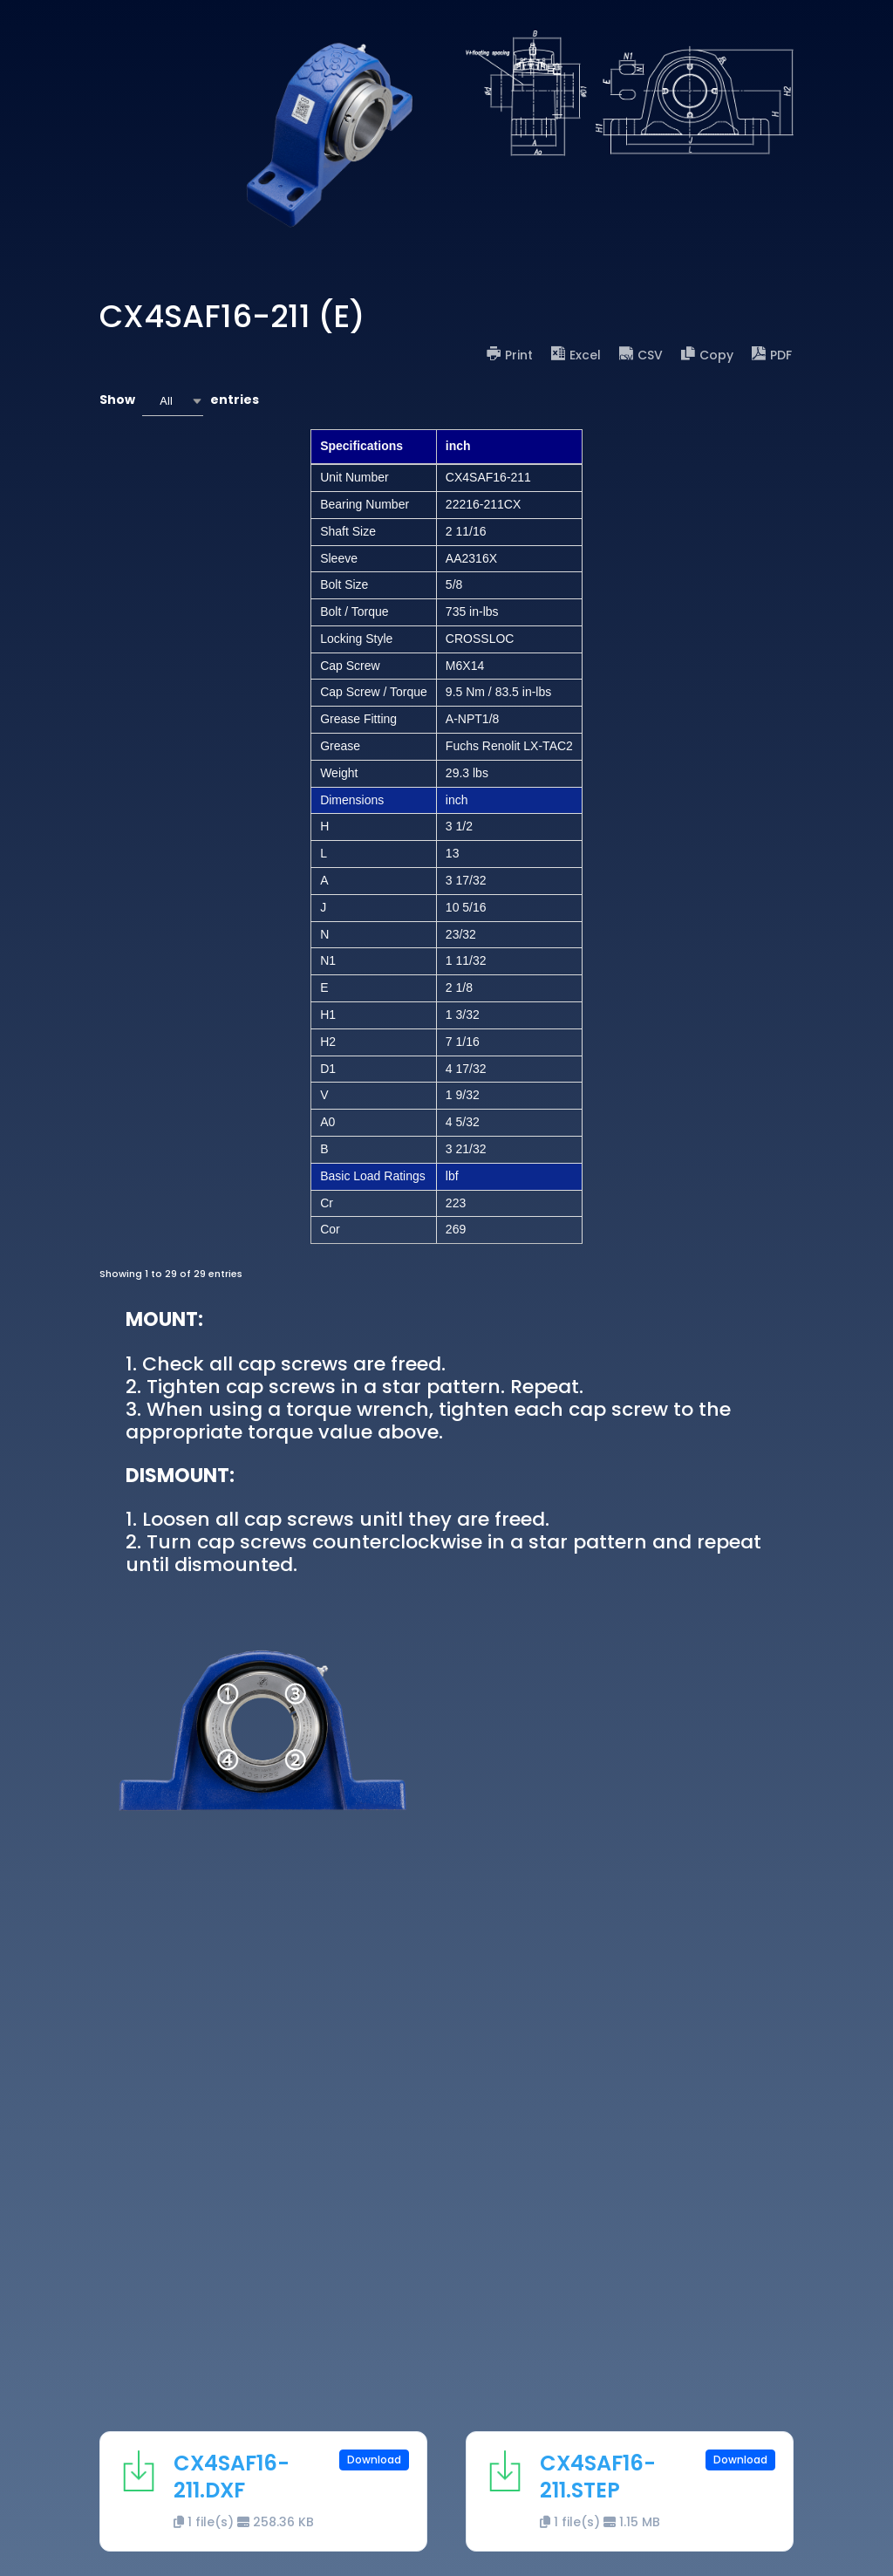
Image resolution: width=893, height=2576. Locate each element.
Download (374, 2459)
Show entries (179, 401)
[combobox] (172, 401)
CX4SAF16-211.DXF (232, 2476)
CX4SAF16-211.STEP (598, 2476)
